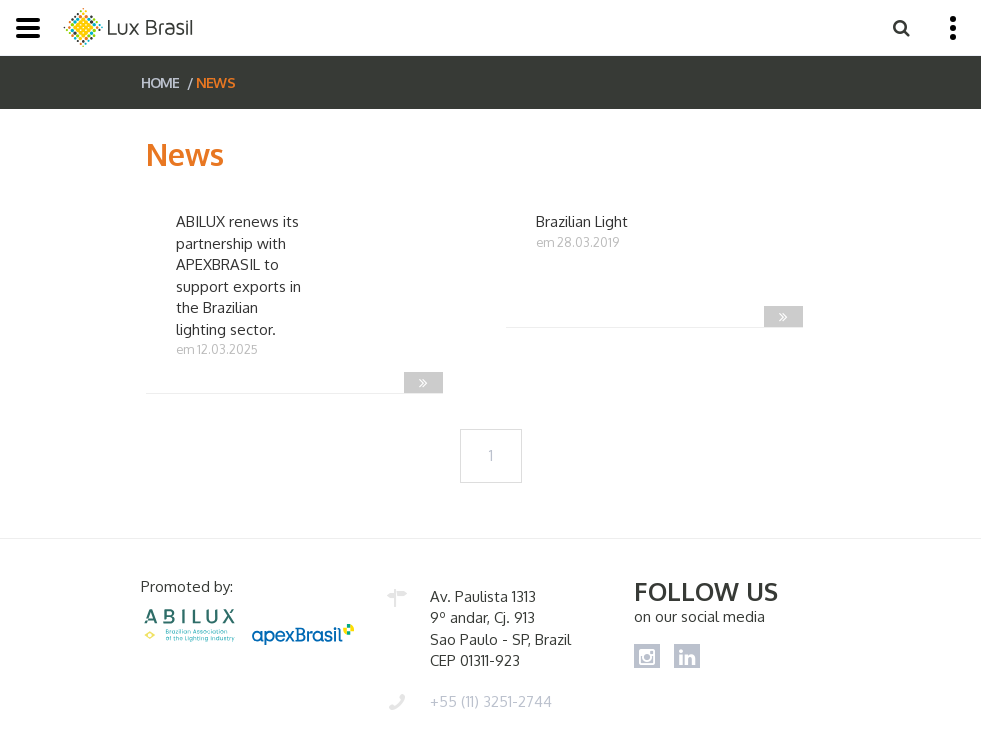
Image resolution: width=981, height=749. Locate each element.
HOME (160, 82)
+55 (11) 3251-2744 (491, 701)
